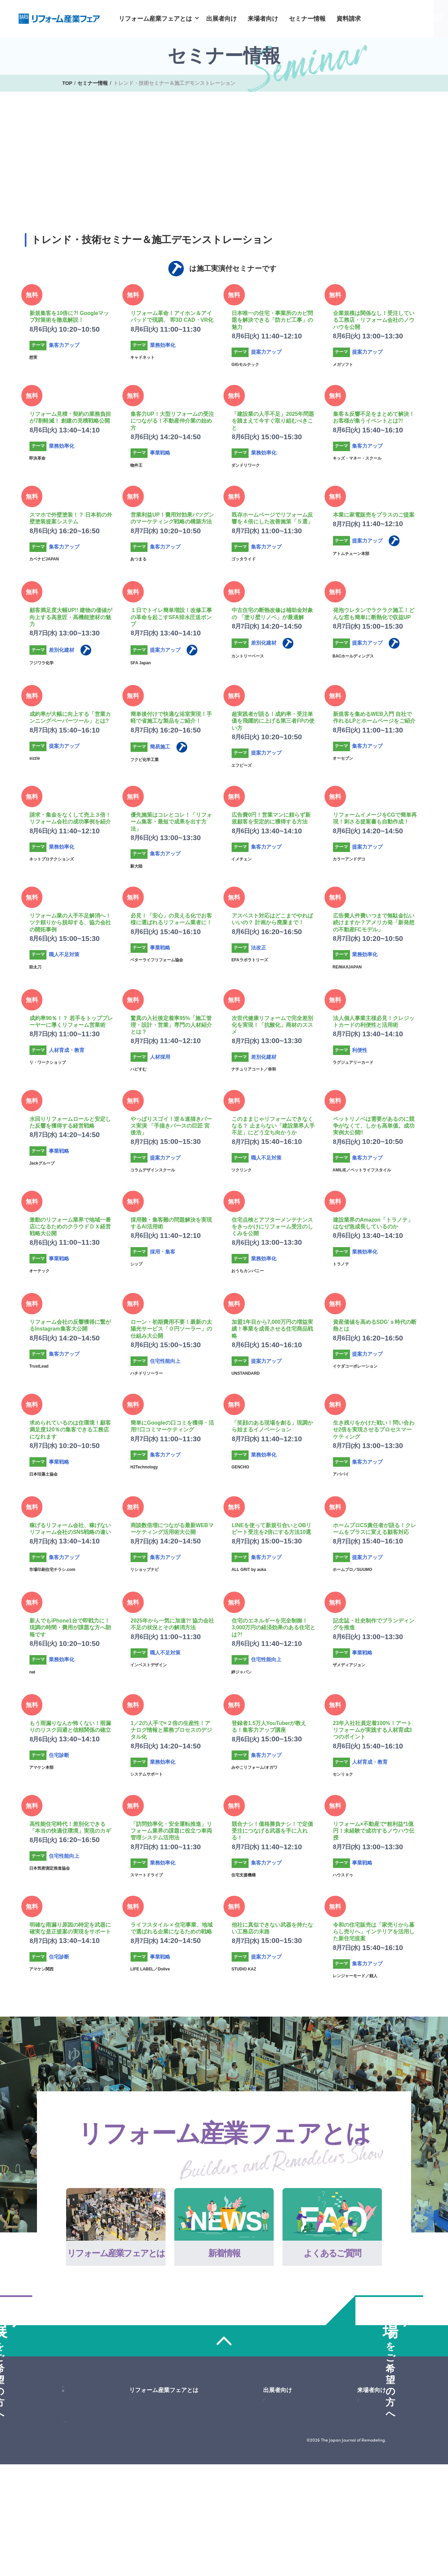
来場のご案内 (365, 2467)
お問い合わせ (419, 18)
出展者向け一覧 (282, 2445)
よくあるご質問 (164, 2467)
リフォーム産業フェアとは (155, 19)
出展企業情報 (365, 2489)
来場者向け (263, 19)
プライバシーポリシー (132, 2550)
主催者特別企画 (368, 2501)
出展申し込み (79, 2445)
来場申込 (79, 2469)
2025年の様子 (280, 2478)
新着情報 (156, 2456)
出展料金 (275, 2489)
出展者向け (221, 19)
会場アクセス (365, 2478)
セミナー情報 (307, 19)
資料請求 (348, 19)
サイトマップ (77, 2550)
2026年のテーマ (283, 2467)
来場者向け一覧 (368, 2445)
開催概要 (275, 2456)
